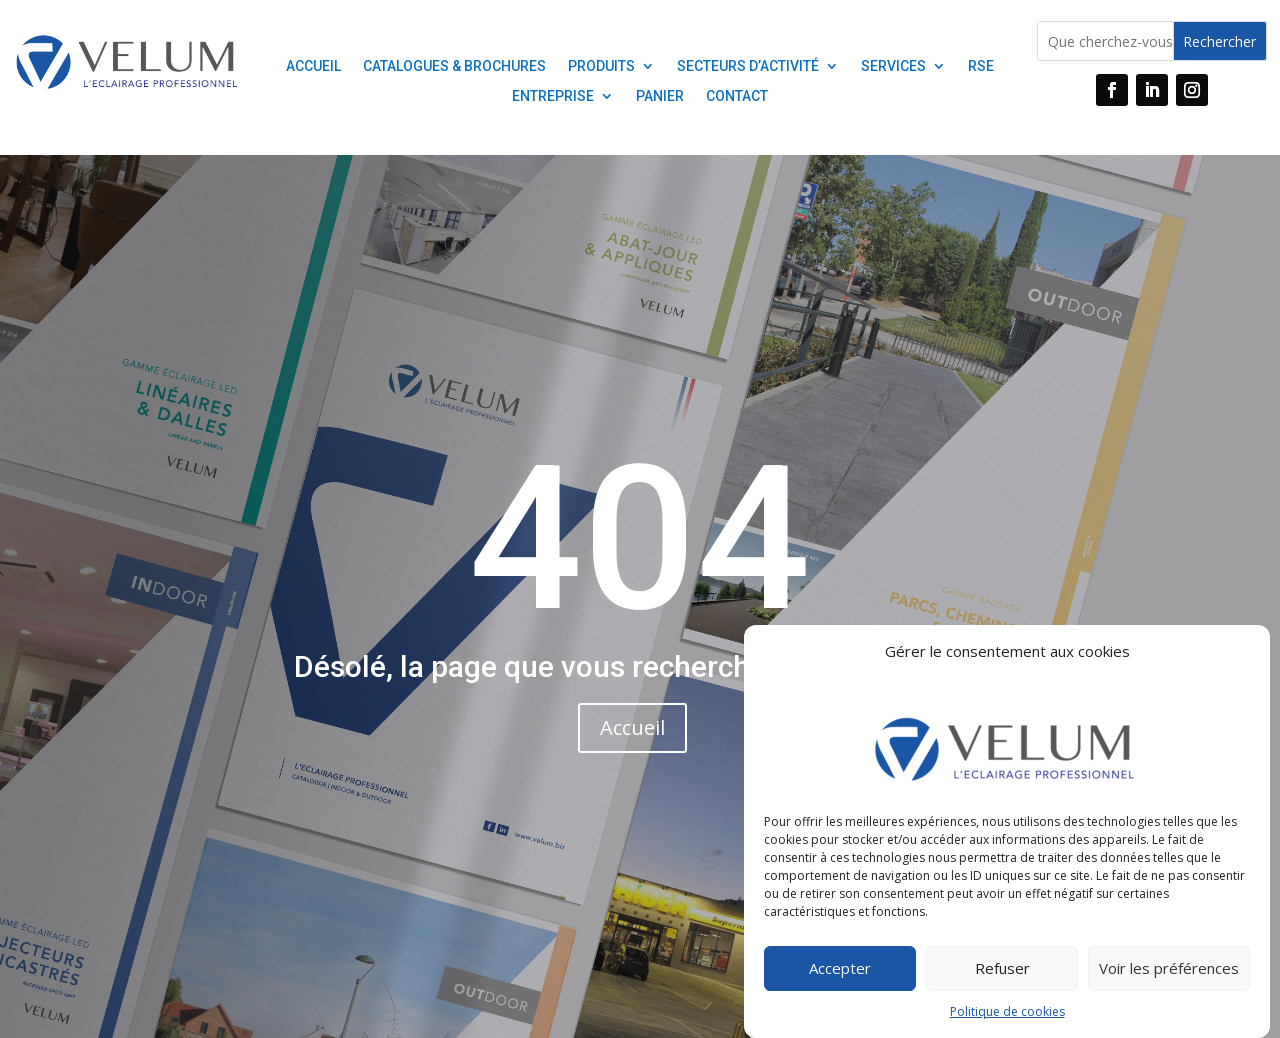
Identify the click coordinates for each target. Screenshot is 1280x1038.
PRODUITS (601, 66)
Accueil (632, 727)
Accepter (840, 977)
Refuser (1002, 977)
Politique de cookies (1007, 1019)
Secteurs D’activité (748, 66)
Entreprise (553, 96)
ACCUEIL (313, 66)
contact (737, 96)
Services (893, 66)
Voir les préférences (1169, 977)
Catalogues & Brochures (454, 66)
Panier (660, 96)
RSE (981, 66)
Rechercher (1219, 41)
